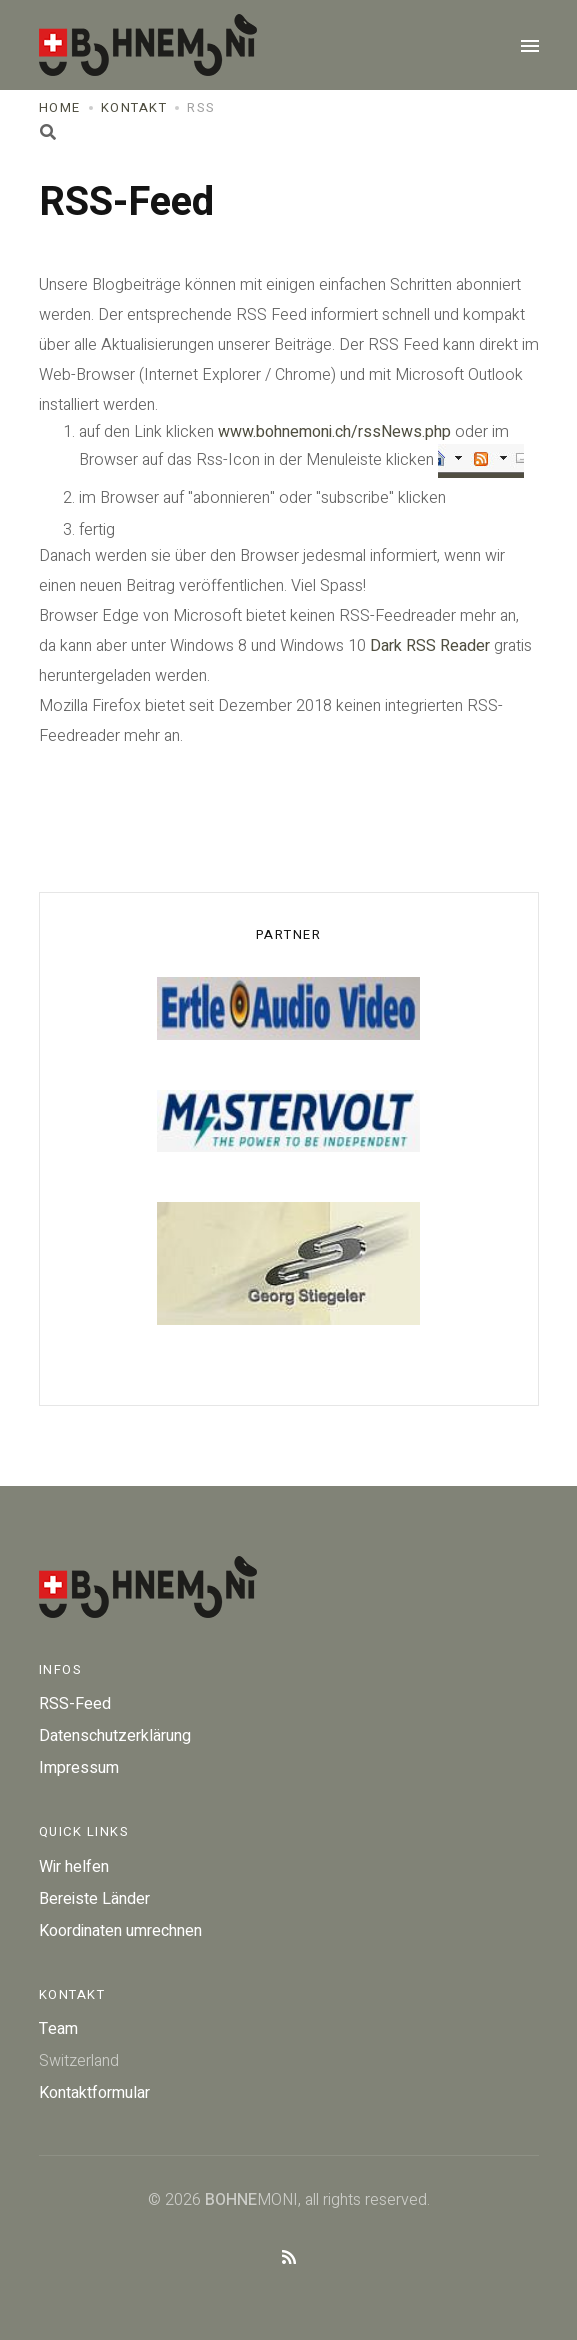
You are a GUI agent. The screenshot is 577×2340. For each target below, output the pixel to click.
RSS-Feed (75, 1704)
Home (60, 107)
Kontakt (134, 107)
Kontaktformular (94, 2093)
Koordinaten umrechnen (120, 1931)
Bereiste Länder (94, 1899)
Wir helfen (74, 1867)
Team (58, 2029)
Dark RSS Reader (430, 646)
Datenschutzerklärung (115, 1736)
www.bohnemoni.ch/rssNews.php (334, 432)
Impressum (79, 1768)
